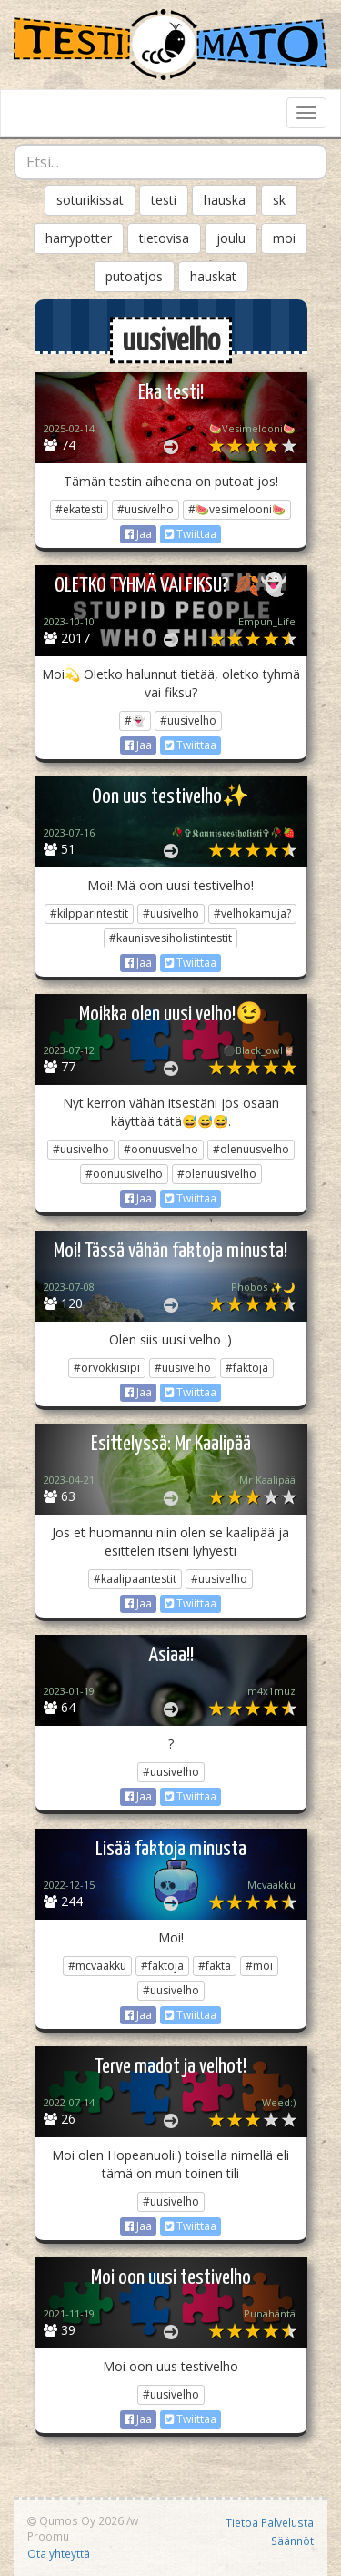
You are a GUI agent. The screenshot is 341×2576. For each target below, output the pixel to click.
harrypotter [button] (78, 238)
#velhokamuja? (252, 913)
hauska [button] (225, 199)
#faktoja (247, 1367)
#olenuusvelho (251, 1149)
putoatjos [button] (134, 276)
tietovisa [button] (164, 238)
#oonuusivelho (124, 1174)
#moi (259, 1965)
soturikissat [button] (90, 199)
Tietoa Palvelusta (270, 2522)
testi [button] (163, 199)
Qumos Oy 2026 (75, 2520)
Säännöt (292, 2540)
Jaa (138, 534)
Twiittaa (190, 534)
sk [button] (279, 199)
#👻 (135, 720)
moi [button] (284, 238)
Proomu (48, 2536)
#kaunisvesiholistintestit (170, 938)
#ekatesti (79, 509)
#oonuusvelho (161, 1149)
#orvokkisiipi (107, 1367)
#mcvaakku (97, 1965)
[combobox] (170, 162)
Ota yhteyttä (58, 2553)
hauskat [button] (213, 276)
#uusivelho (145, 509)
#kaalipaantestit (135, 1579)
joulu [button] (231, 238)
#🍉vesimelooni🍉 (237, 509)
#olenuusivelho (216, 1174)
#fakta (214, 1965)
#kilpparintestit (89, 913)
